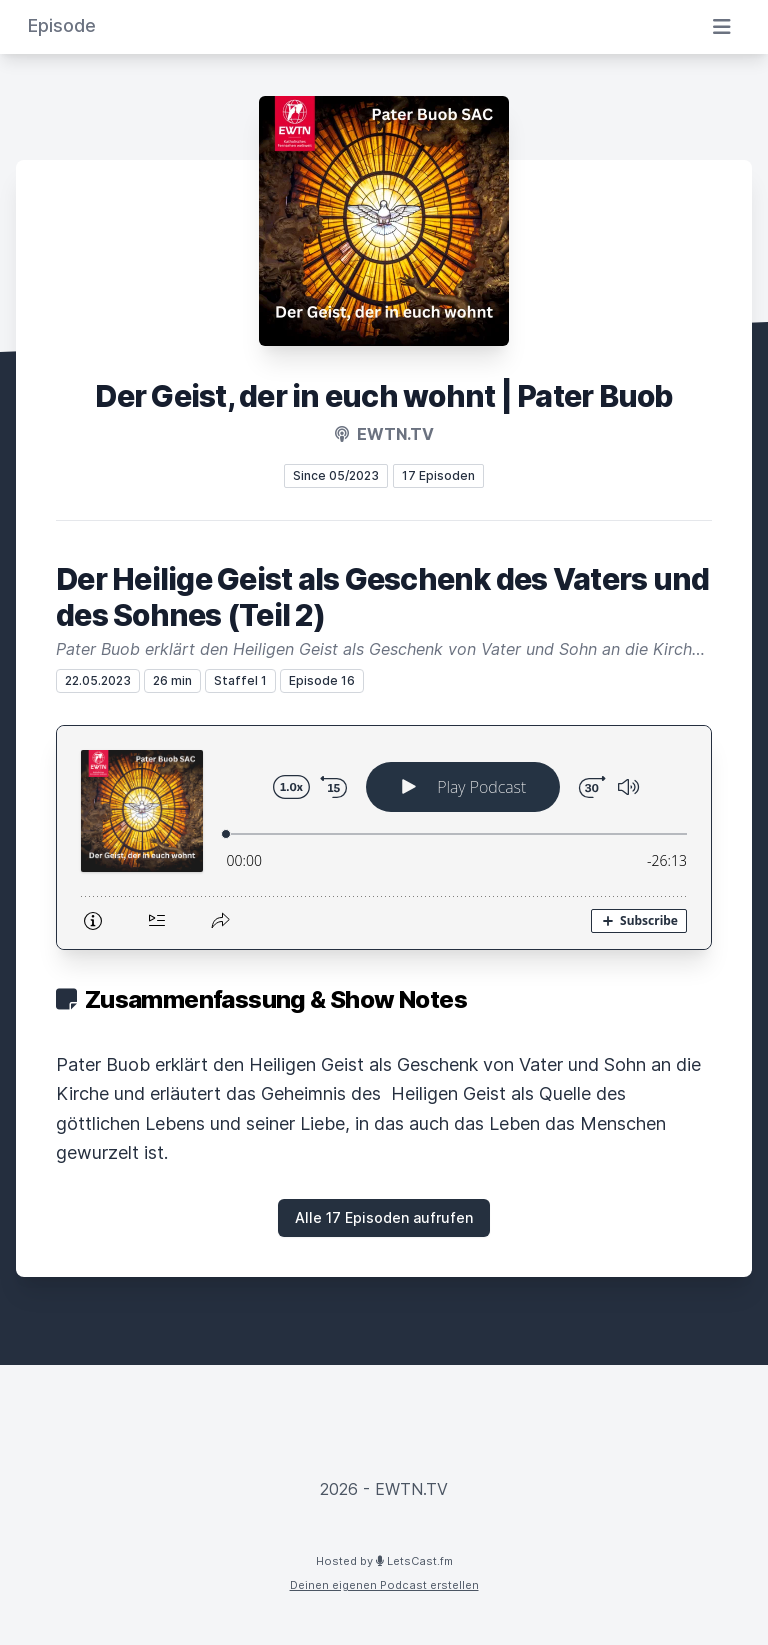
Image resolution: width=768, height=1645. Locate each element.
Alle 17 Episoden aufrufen (384, 1217)
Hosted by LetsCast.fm (384, 1561)
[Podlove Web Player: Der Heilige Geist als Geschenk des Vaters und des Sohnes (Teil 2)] (384, 837)
